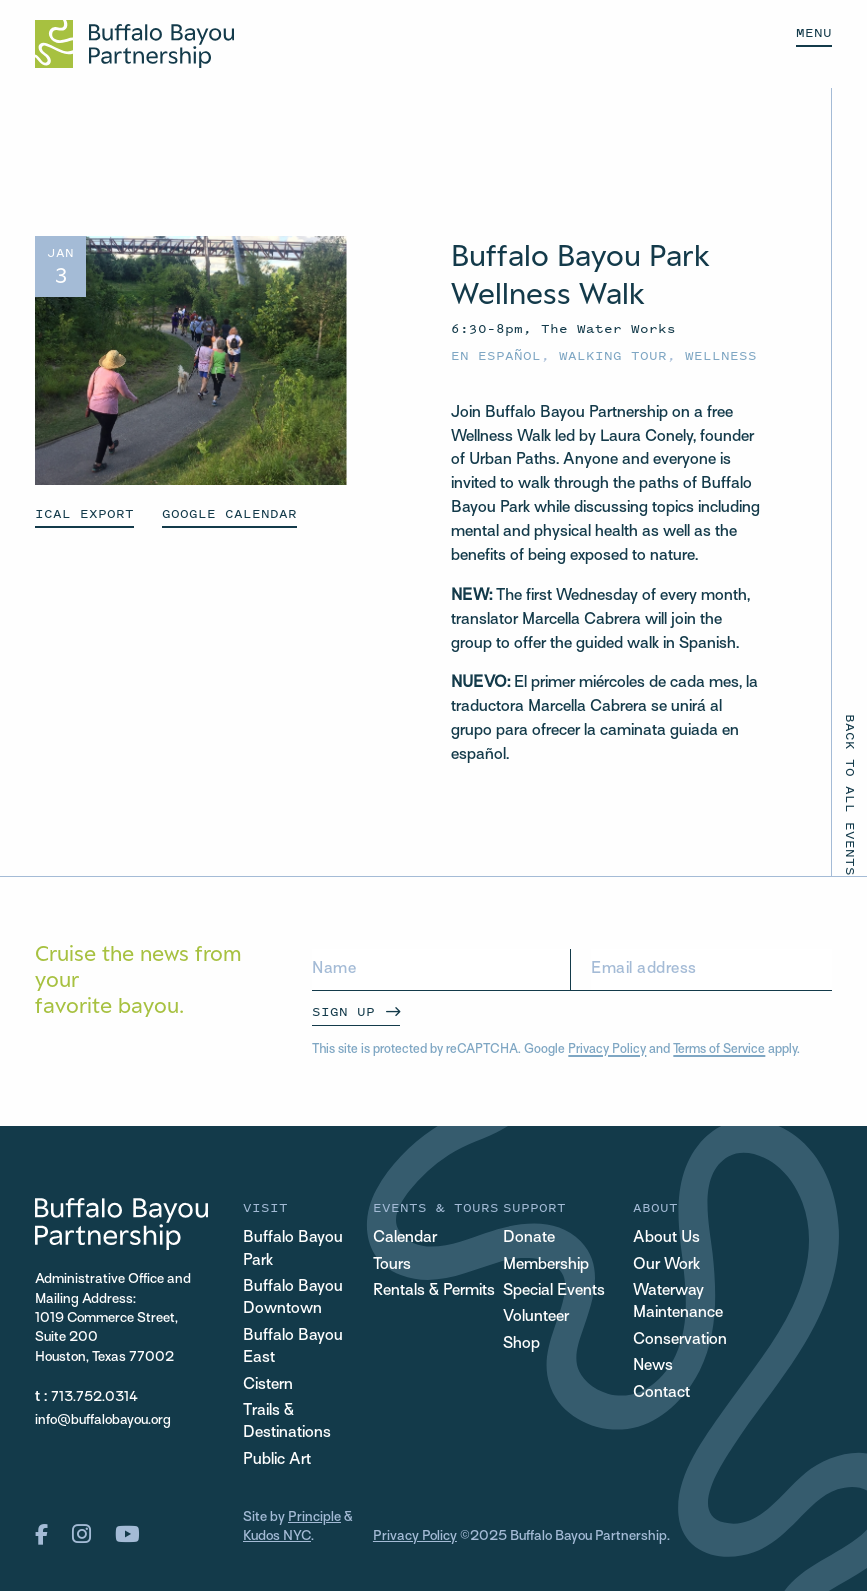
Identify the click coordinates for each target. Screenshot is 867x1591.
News (653, 1366)
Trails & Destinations (287, 1422)
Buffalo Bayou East (293, 1347)
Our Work (666, 1265)
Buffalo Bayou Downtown (293, 1298)
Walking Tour (613, 355)
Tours (392, 1265)
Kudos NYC (277, 1536)
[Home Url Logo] (134, 44)
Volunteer (536, 1317)
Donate (529, 1238)
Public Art (277, 1460)
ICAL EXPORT (84, 513)
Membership (546, 1265)
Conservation (680, 1340)
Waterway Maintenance (678, 1302)
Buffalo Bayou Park (293, 1249)
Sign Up (343, 1011)
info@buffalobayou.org (103, 1420)
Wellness (721, 355)
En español (496, 355)
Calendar (405, 1238)
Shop (521, 1344)
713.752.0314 (94, 1397)
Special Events (554, 1291)
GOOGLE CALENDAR (229, 513)
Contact (661, 1393)
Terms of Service (719, 1050)
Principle (314, 1517)
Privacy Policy (607, 1050)
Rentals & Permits (434, 1291)
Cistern (268, 1385)
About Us (666, 1238)
